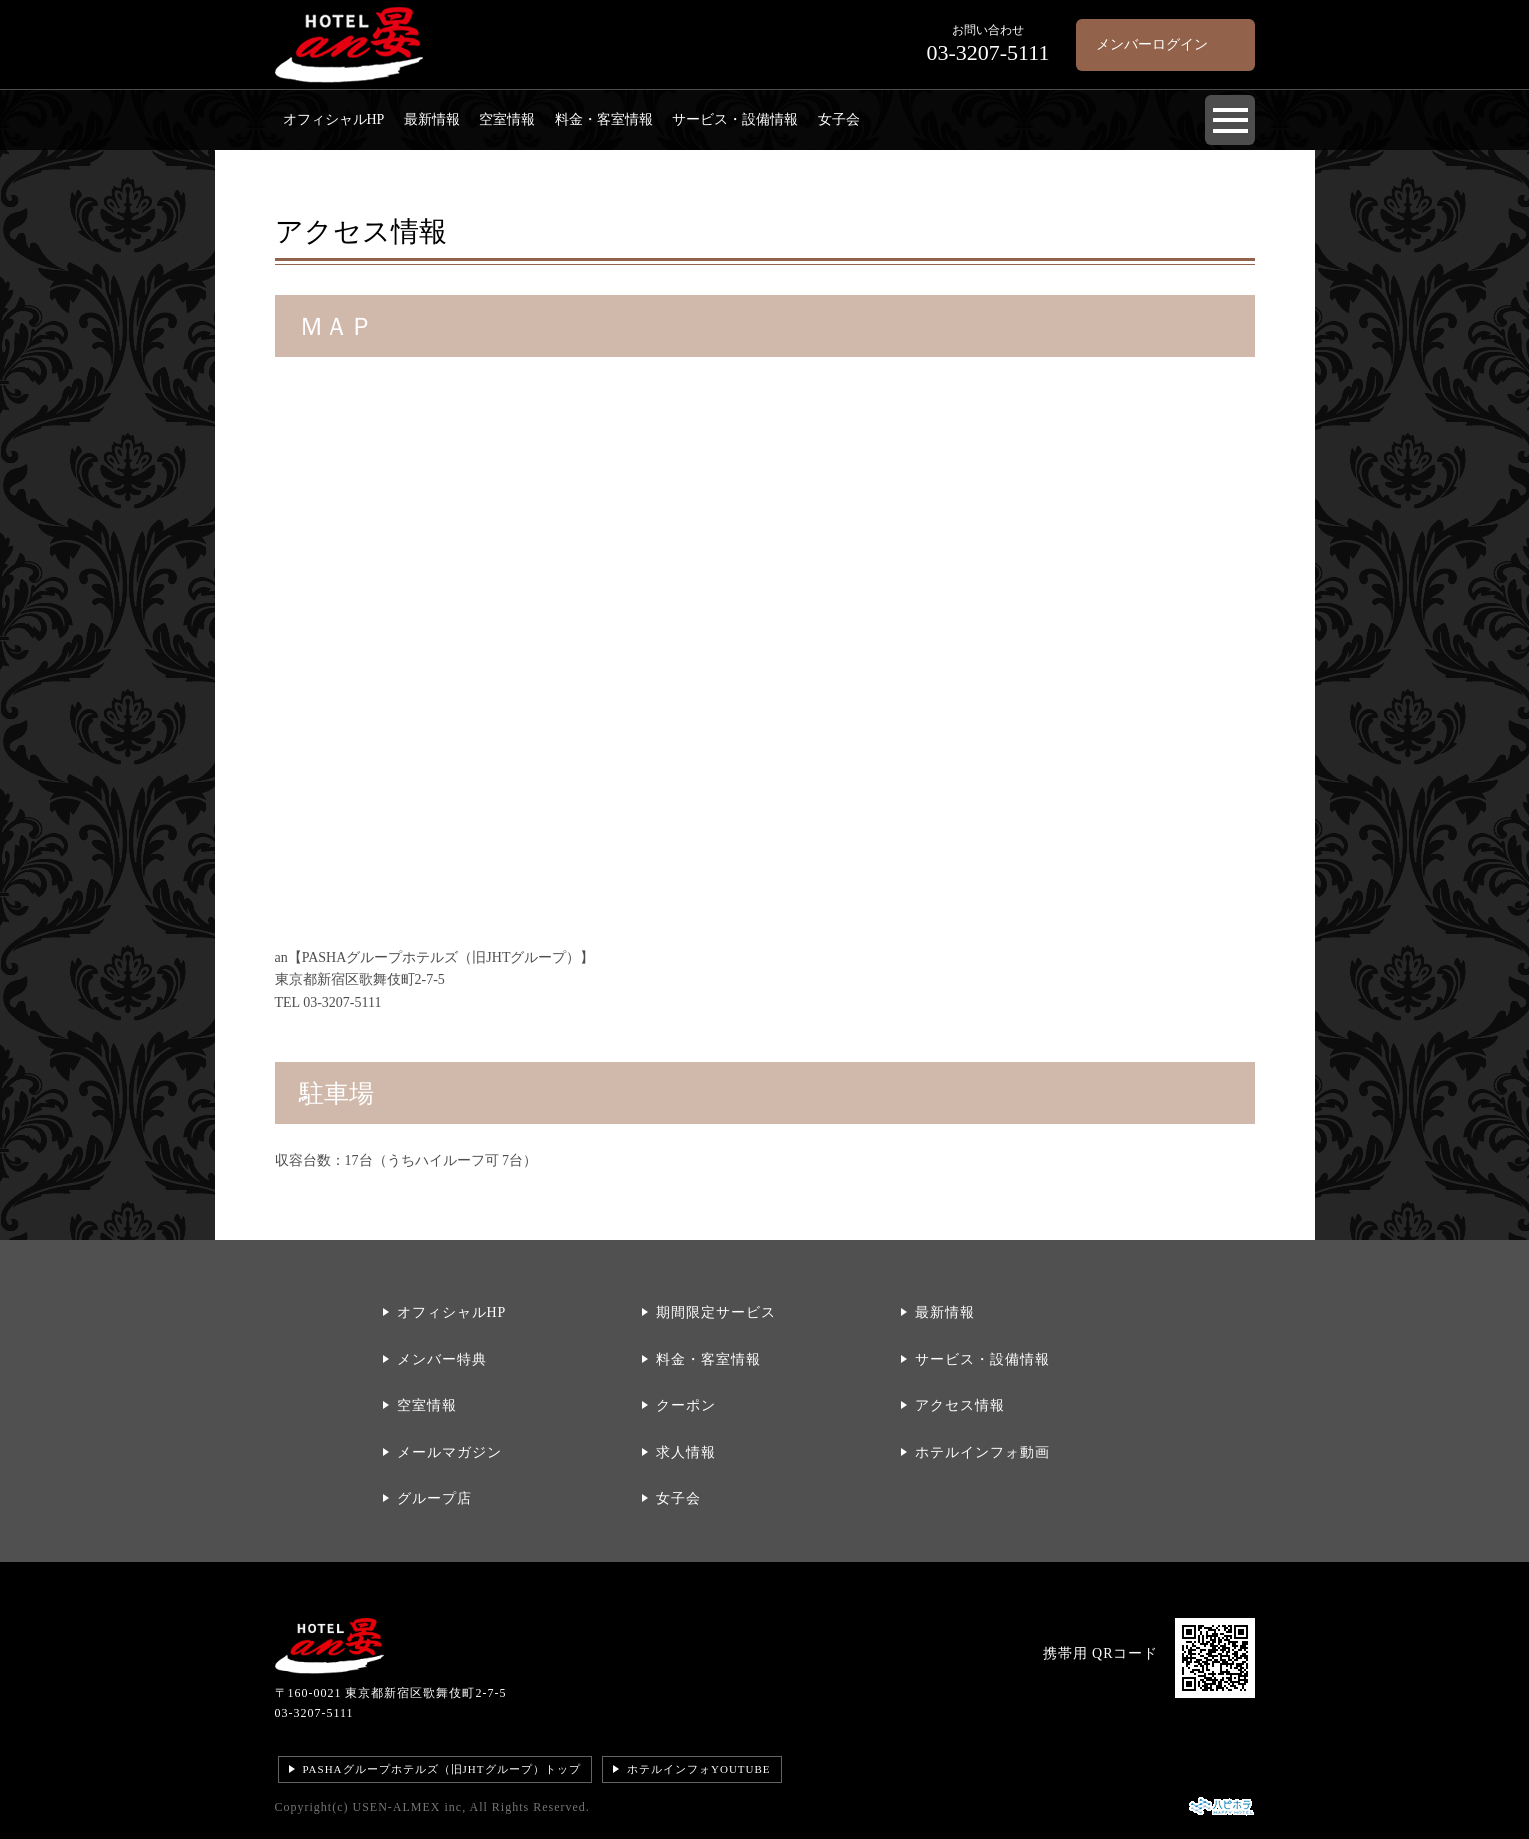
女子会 (839, 119)
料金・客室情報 (604, 119)
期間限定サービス (716, 1312)
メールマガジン (449, 1452)
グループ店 (434, 1498)
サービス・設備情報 (735, 119)
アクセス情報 (960, 1405)
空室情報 (507, 119)
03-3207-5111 (314, 1713)
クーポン (686, 1405)
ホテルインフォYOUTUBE (699, 1769)
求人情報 (686, 1452)
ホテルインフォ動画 (982, 1452)
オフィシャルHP (334, 119)
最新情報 (432, 119)
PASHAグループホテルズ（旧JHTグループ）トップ (442, 1769)
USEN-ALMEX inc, (410, 1807)
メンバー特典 (442, 1359)
